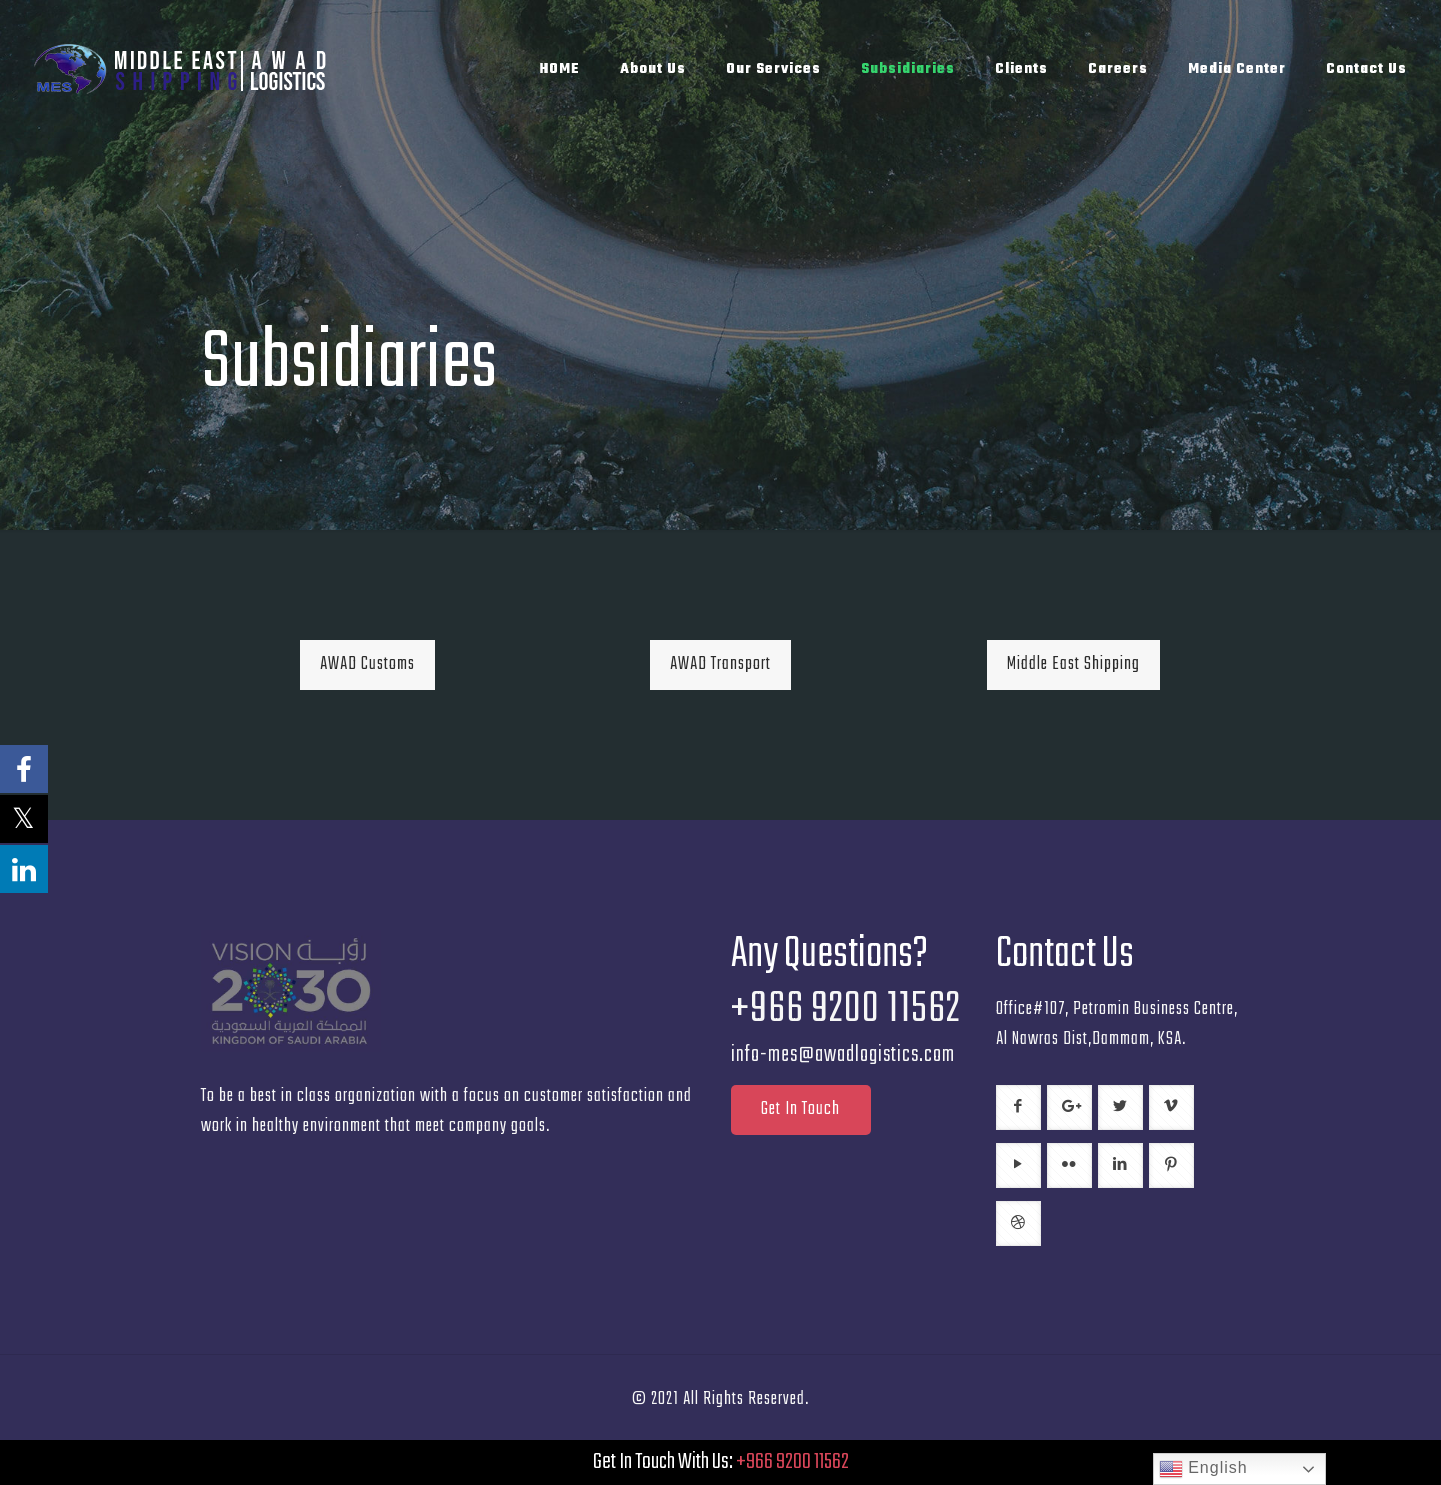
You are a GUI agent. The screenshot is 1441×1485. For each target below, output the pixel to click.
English (1203, 1469)
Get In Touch (800, 1109)
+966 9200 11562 (792, 1462)
